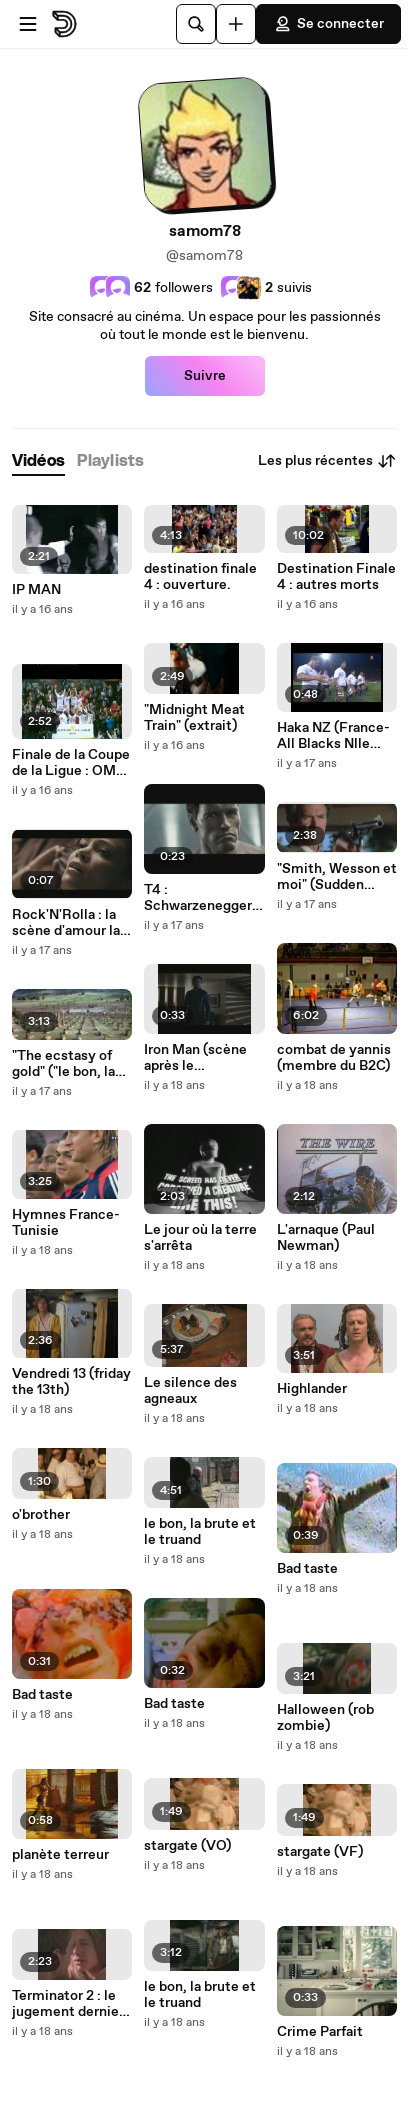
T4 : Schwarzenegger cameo (198, 898)
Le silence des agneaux (190, 1391)
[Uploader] (236, 24)
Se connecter (328, 24)
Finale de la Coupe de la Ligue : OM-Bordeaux (71, 763)
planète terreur (60, 1855)
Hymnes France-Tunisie (66, 1223)
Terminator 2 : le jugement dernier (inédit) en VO (68, 2004)
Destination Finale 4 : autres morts (336, 577)
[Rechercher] (196, 24)
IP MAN (36, 590)
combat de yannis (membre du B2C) (334, 1058)
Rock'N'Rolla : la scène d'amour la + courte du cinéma (71, 923)
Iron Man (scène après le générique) (195, 1058)
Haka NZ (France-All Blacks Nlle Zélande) (333, 736)
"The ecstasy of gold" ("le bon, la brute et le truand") (63, 1064)
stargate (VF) (320, 1852)
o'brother (41, 1515)
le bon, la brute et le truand (200, 1532)
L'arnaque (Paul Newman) (326, 1238)
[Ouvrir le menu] (28, 24)
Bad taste (42, 1695)
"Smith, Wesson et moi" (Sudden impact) (337, 877)
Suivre (205, 376)
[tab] (38, 461)
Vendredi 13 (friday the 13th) (71, 1382)
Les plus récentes (327, 461)
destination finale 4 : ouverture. (200, 577)
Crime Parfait (320, 2032)
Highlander (312, 1389)
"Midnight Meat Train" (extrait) (194, 718)
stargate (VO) (187, 1846)
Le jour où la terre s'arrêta (200, 1238)
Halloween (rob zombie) (325, 1718)
